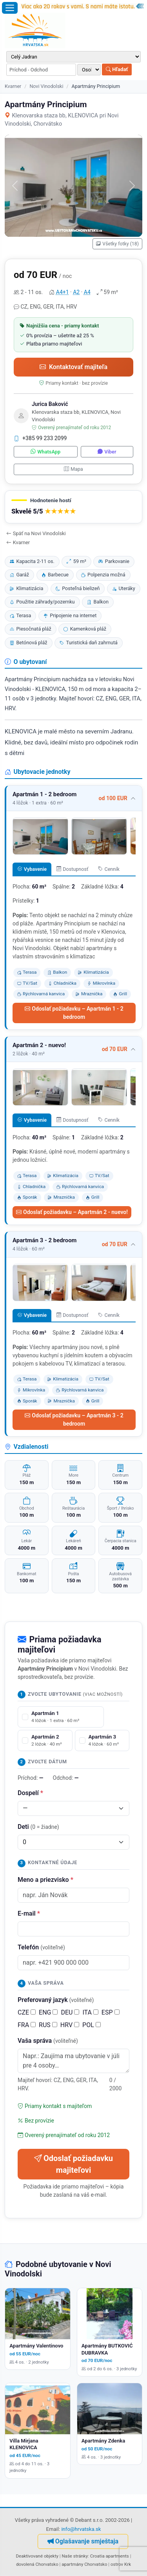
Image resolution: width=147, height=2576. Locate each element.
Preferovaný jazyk (56, 2000)
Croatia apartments (109, 2556)
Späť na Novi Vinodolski (36, 533)
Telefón (41, 1947)
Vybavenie (32, 869)
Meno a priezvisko (45, 1879)
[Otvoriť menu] (10, 8)
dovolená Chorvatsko (37, 2564)
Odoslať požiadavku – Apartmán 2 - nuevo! (72, 1212)
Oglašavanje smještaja (82, 2541)
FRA (27, 2025)
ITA (90, 2012)
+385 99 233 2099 (40, 438)
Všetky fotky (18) (117, 244)
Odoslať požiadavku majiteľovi (73, 2164)
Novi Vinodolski (46, 86)
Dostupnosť (72, 869)
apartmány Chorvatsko (84, 2564)
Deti (38, 1826)
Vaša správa (48, 2040)
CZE (27, 2012)
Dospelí (30, 1793)
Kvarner (13, 86)
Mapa (73, 469)
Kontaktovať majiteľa (73, 367)
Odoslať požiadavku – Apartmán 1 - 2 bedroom (74, 1013)
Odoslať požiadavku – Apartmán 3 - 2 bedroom (74, 1419)
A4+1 (62, 292)
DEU (70, 2012)
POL (91, 2025)
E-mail (29, 1913)
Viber (107, 452)
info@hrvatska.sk (81, 2529)
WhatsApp (45, 452)
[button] (73, 507)
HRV (69, 2025)
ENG (48, 2012)
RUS (48, 2025)
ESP (111, 2012)
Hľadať (117, 69)
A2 (76, 292)
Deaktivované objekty (37, 2556)
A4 (87, 292)
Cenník (109, 869)
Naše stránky (75, 2556)
